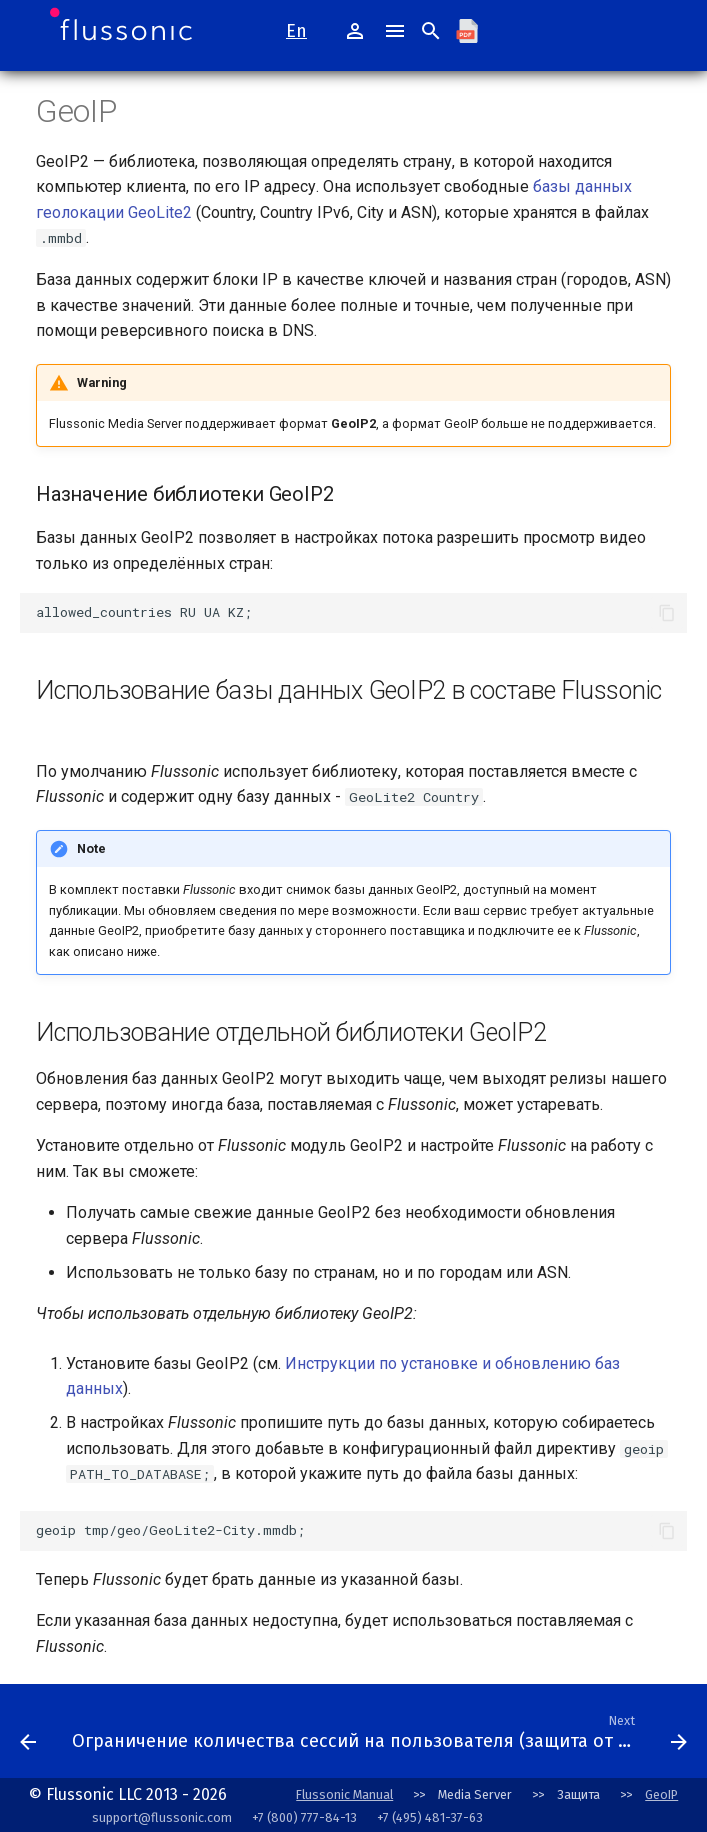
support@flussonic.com (162, 1817)
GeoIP (661, 1794)
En (296, 31)
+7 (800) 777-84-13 (304, 1817)
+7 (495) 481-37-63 (430, 1817)
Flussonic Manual (344, 1794)
